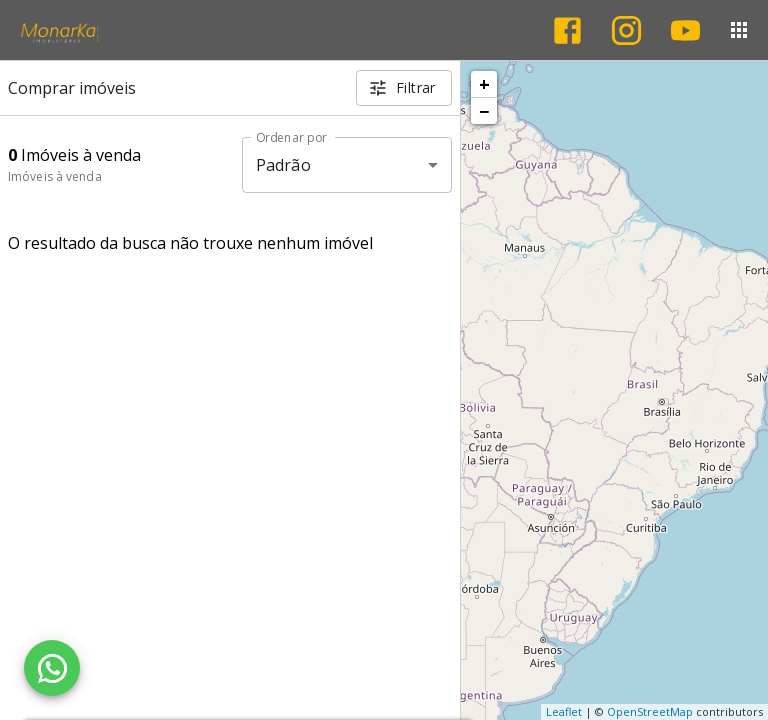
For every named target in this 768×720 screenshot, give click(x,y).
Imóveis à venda (55, 176)
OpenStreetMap (650, 711)
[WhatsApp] (52, 668)
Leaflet (564, 711)
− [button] (484, 111)
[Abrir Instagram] (626, 30)
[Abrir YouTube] (685, 30)
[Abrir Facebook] (567, 30)
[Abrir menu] (739, 30)
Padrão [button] (283, 165)
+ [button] (484, 84)
